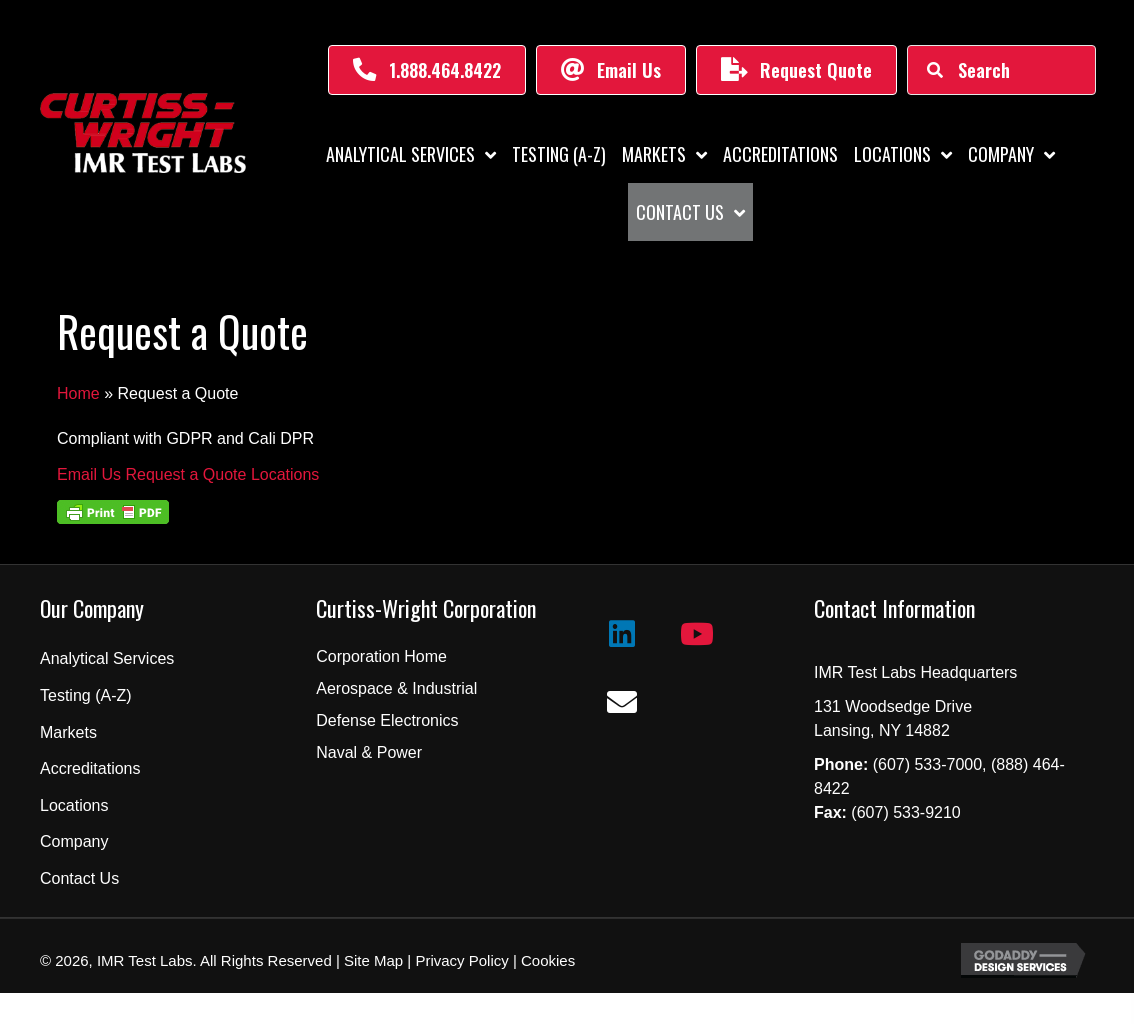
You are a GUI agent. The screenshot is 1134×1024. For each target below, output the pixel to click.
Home (78, 393)
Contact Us (79, 878)
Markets (68, 732)
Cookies (548, 960)
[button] (427, 70)
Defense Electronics (387, 720)
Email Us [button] (91, 474)
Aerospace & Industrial (396, 688)
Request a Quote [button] (187, 474)
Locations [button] (285, 474)
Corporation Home (381, 656)
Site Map (371, 960)
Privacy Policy (461, 960)
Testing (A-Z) (86, 695)
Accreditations (90, 768)
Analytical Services (107, 658)
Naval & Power (369, 752)
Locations (74, 805)
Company (74, 841)
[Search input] (1001, 70)
